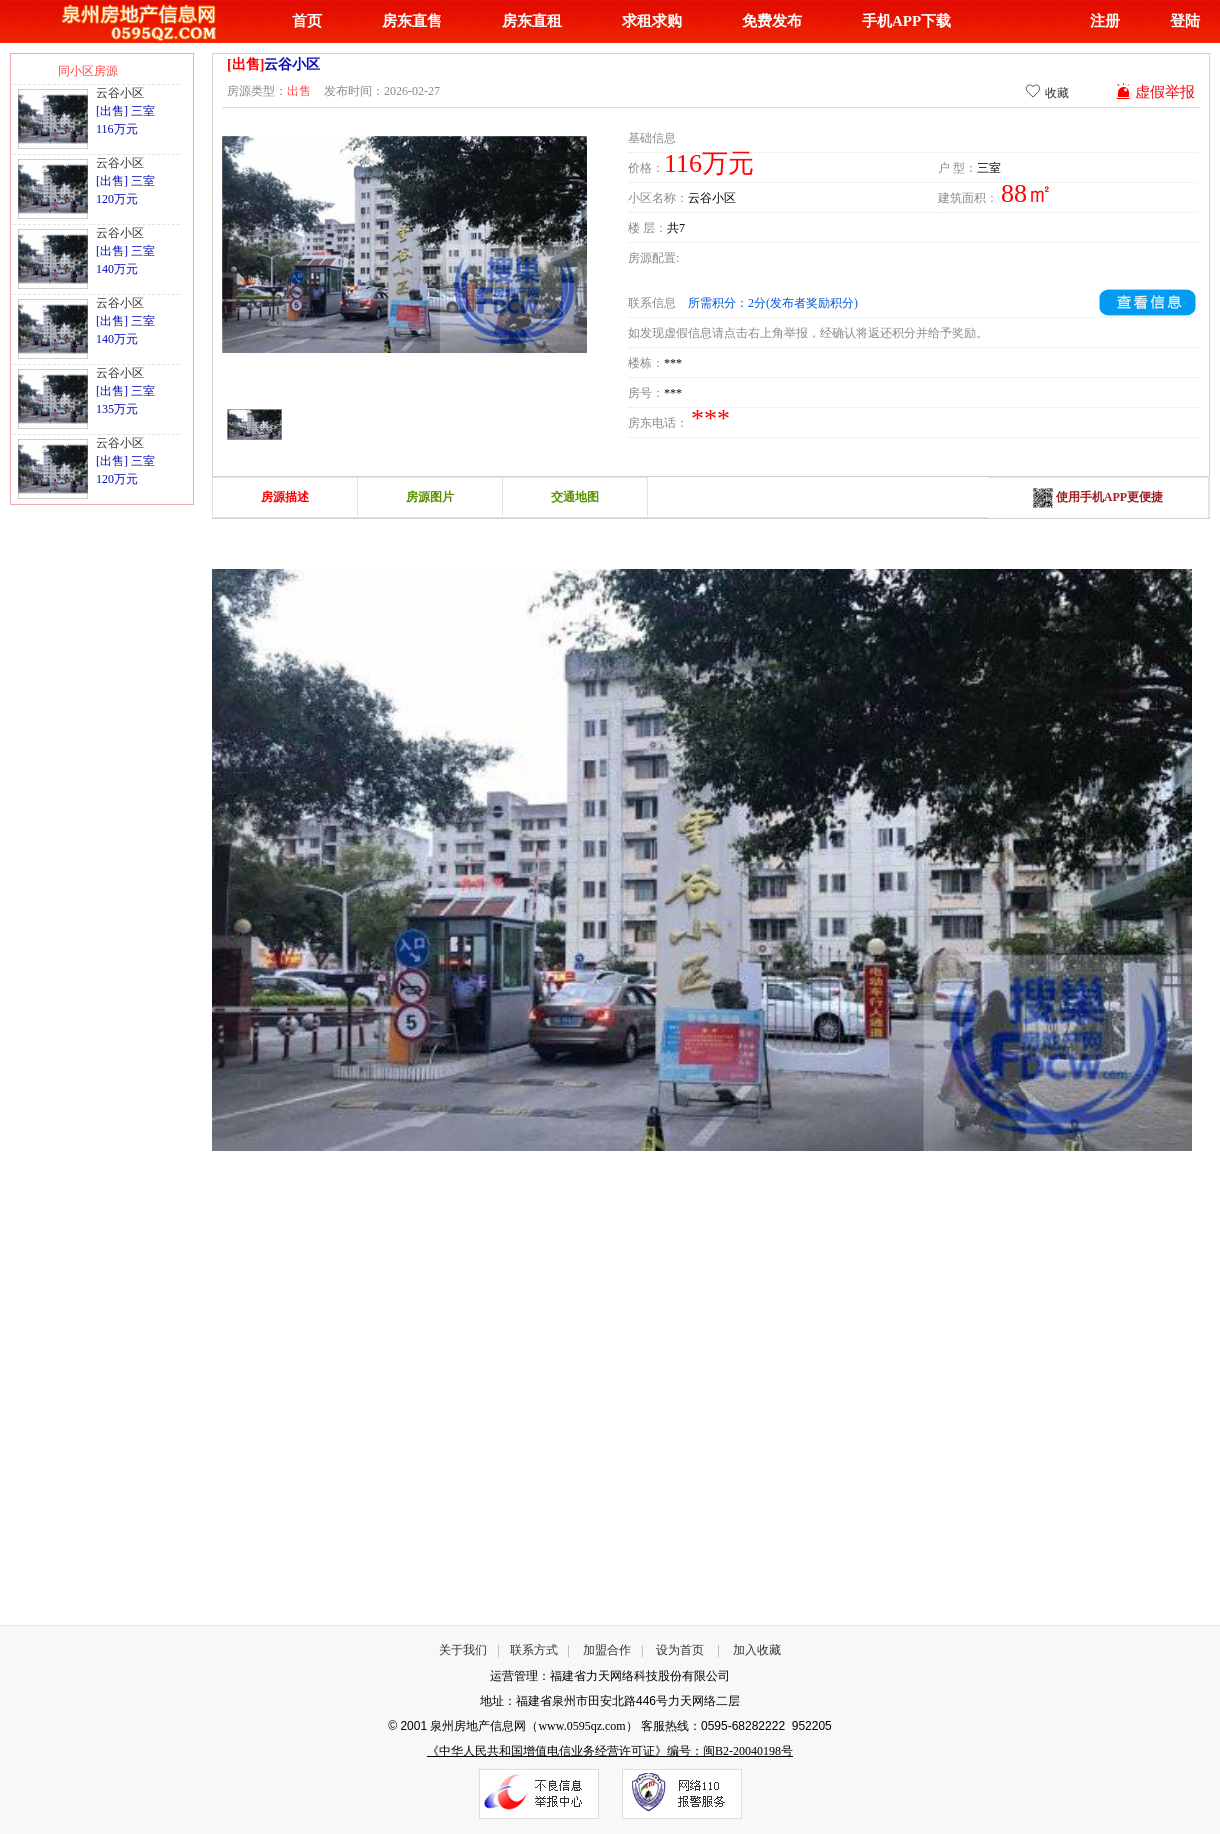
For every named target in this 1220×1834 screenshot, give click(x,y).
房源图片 (430, 497)
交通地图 (575, 497)
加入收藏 (757, 1650)
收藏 (1047, 91)
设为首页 (680, 1650)
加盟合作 (607, 1650)
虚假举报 (1155, 91)
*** (673, 363)
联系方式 (534, 1650)
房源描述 (285, 497)
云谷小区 (120, 93)
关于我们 (463, 1650)
